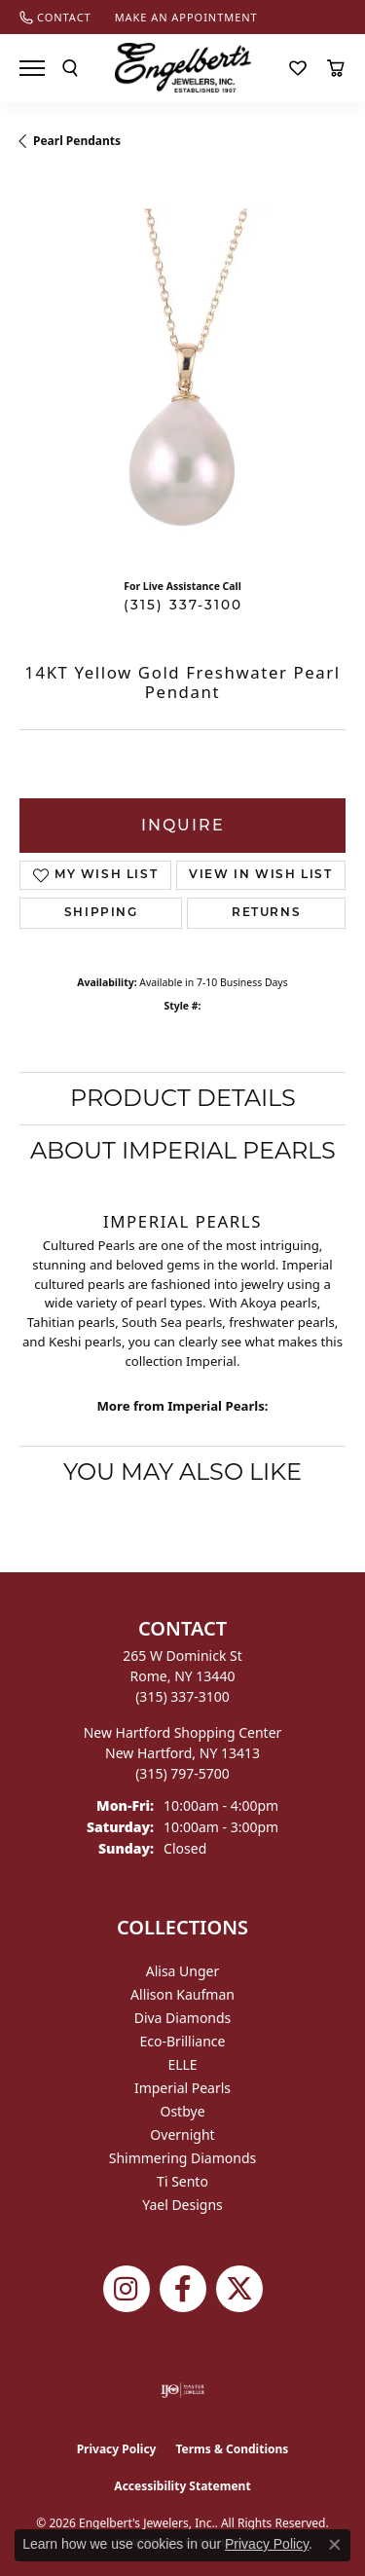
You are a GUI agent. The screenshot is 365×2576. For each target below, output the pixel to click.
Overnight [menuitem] (182, 2134)
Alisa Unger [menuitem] (183, 1971)
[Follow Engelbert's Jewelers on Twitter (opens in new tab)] (239, 2288)
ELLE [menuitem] (182, 2064)
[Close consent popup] (335, 2545)
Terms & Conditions (231, 2449)
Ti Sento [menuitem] (182, 2181)
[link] (55, 17)
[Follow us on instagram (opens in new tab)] (126, 2288)
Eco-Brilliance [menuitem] (183, 2041)
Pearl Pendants (77, 140)
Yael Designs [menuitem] (182, 2204)
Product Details (183, 1098)
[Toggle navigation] (32, 68)
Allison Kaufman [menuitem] (182, 1994)
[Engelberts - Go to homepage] (183, 67)
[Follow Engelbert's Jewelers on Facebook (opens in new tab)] (183, 2288)
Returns (266, 913)
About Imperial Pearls (183, 1150)
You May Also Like (182, 1471)
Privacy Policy (117, 2449)
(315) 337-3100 (183, 604)
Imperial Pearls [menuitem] (182, 2088)
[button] (70, 68)
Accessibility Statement (182, 2486)
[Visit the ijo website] (182, 2390)
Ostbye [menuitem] (182, 2111)
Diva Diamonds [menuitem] (183, 2017)
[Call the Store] (182, 1696)
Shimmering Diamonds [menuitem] (183, 2158)
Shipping (101, 913)
